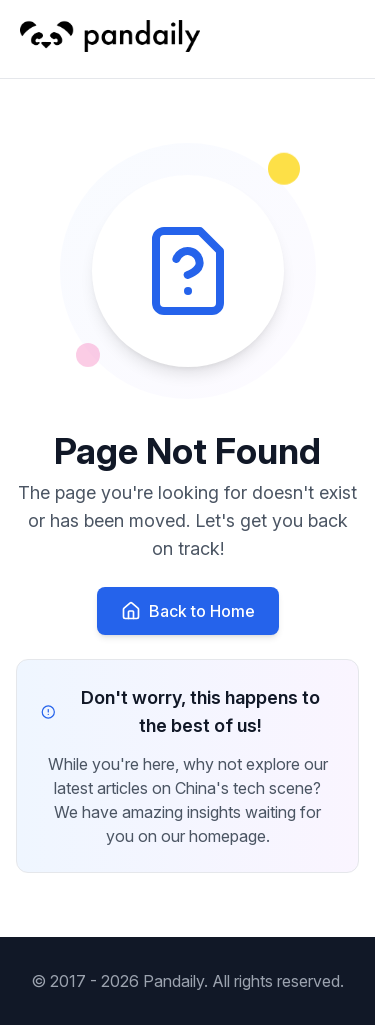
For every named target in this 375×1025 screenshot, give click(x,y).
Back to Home (188, 611)
